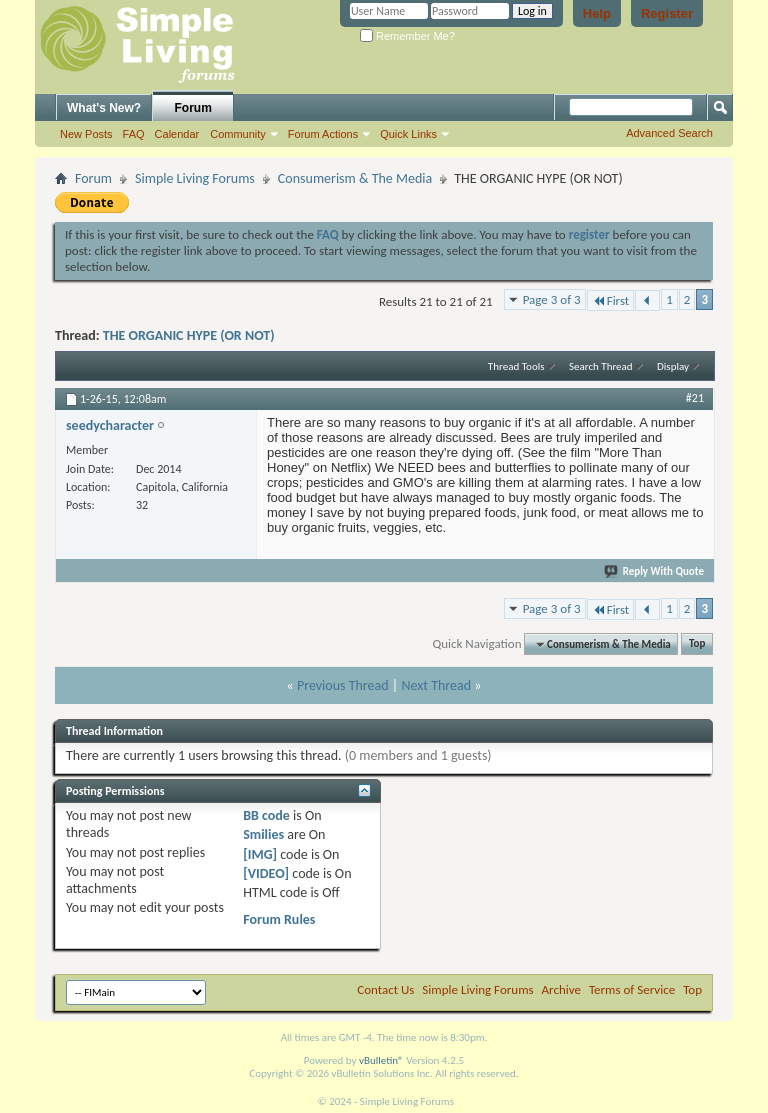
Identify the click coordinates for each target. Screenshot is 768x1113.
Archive (561, 989)
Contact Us (385, 989)
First (611, 300)
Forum (193, 108)
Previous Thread (343, 685)
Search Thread (601, 366)
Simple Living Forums (195, 178)
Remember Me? (407, 36)
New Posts (86, 134)
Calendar (177, 134)
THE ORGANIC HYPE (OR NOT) (189, 335)
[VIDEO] (266, 873)
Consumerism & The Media (355, 178)
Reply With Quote (655, 571)
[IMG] (260, 854)
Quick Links (408, 134)
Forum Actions (323, 134)
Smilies (263, 834)
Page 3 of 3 (552, 299)
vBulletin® (381, 1060)
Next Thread (436, 685)
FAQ (134, 134)
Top (697, 644)
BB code (266, 815)
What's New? (104, 108)
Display (673, 366)
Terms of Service (632, 989)
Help (597, 13)
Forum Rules (279, 919)
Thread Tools (516, 366)
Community (238, 134)
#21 (695, 398)
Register (667, 13)
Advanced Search (669, 133)
